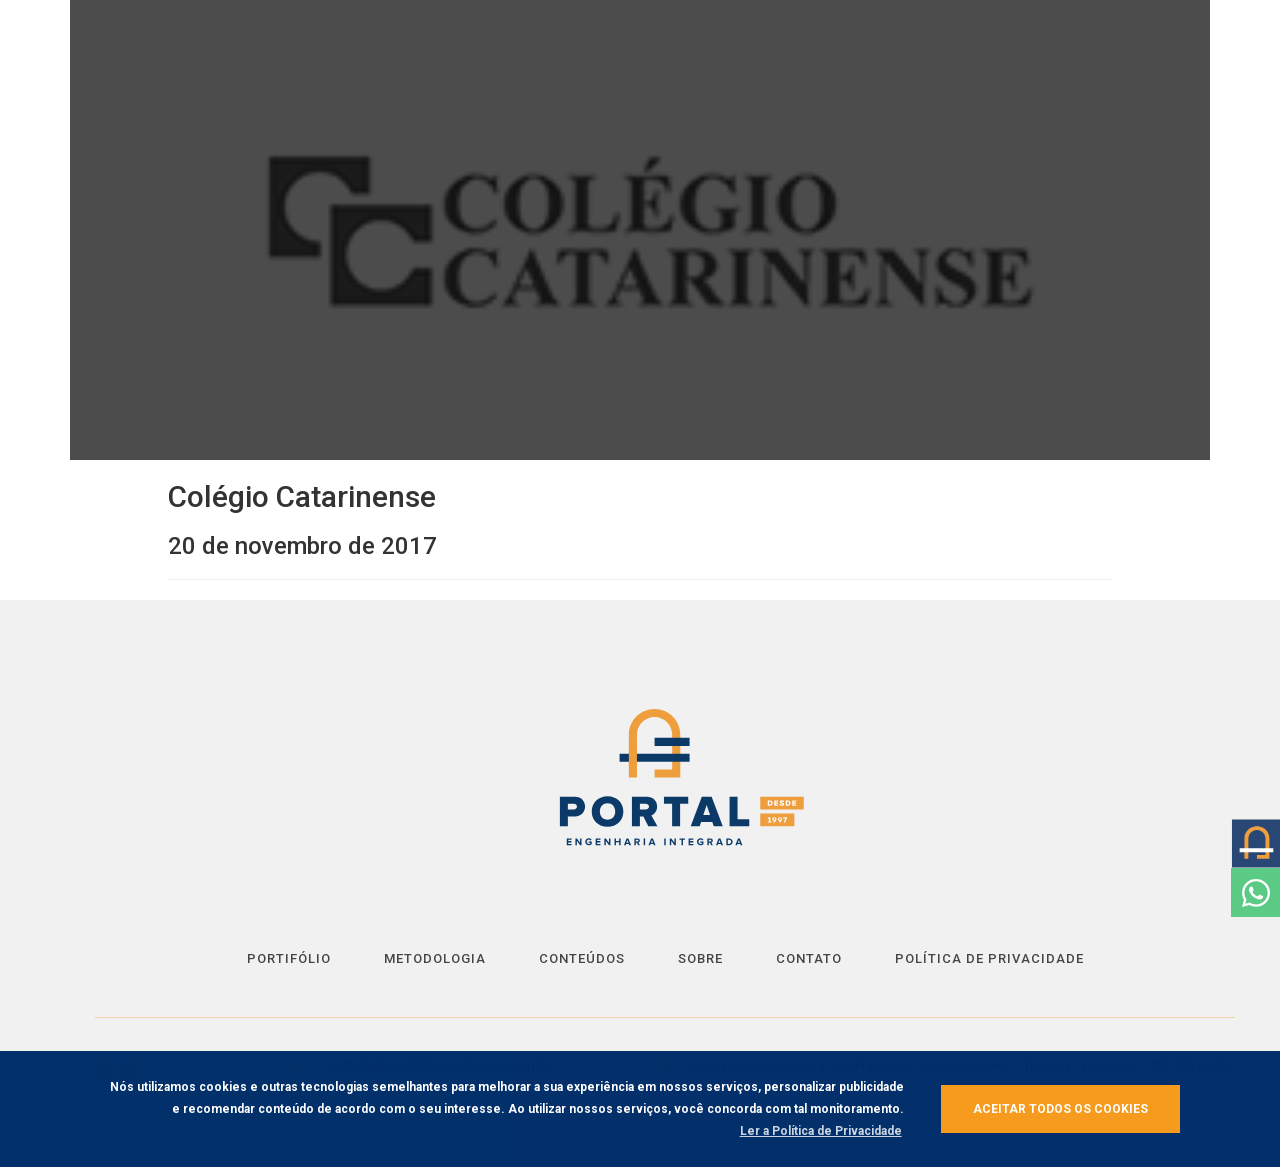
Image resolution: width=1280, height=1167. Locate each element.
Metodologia (435, 958)
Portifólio (289, 958)
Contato (809, 958)
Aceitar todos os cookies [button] (1060, 1109)
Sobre (700, 958)
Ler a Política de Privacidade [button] (821, 1131)
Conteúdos (582, 958)
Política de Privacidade (989, 958)
